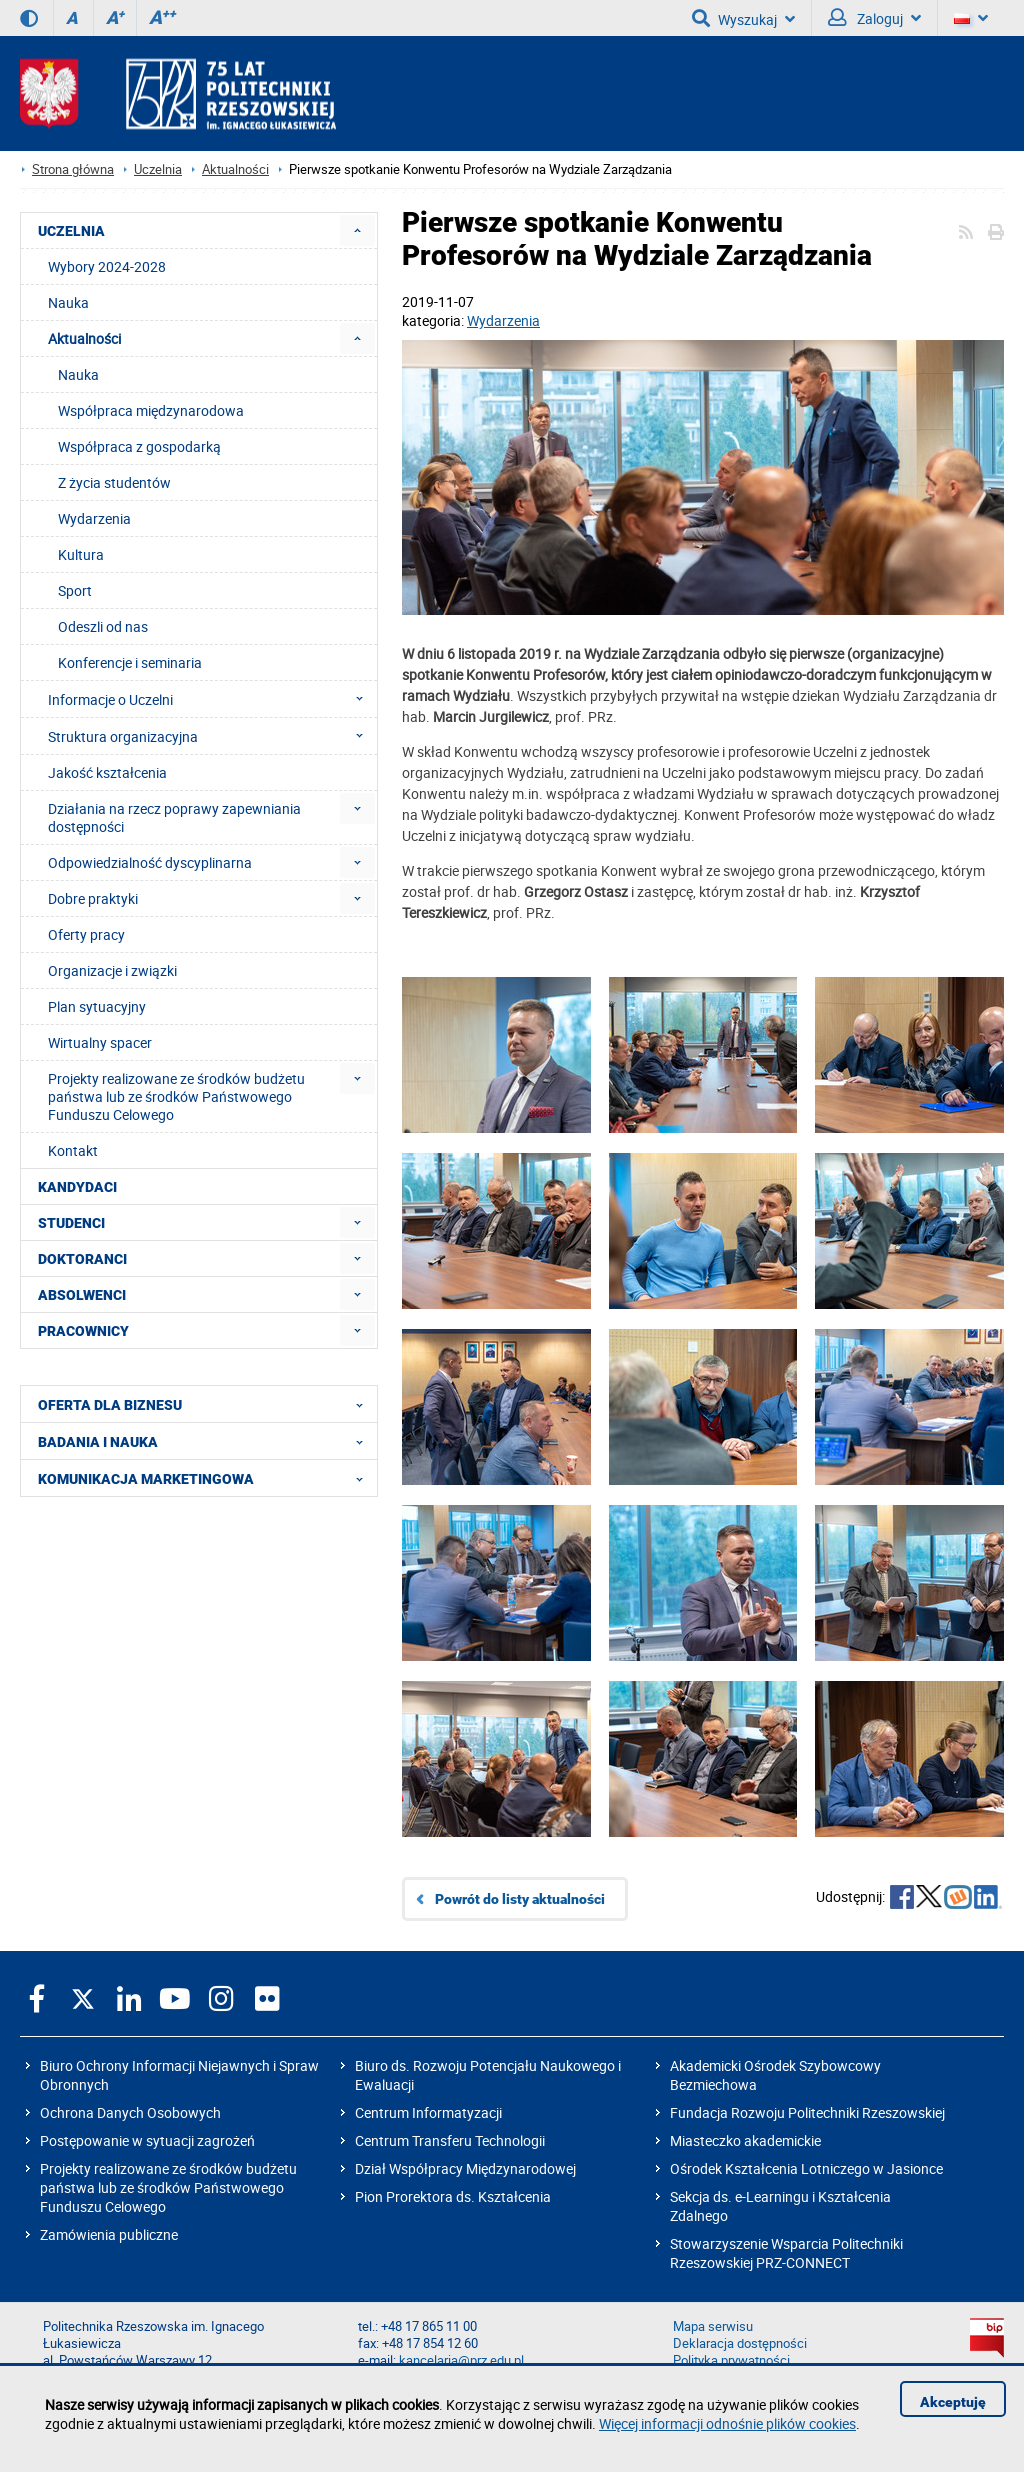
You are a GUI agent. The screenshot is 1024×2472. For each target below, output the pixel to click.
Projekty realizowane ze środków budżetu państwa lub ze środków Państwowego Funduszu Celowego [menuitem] (176, 1096)
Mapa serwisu (713, 2326)
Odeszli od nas (103, 626)
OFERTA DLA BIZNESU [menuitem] (206, 1404)
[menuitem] (357, 230)
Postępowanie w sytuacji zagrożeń (147, 2140)
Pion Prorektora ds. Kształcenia (453, 2196)
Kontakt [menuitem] (73, 1150)
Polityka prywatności (731, 2360)
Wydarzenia (503, 320)
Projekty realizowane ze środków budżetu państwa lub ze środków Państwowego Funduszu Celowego (168, 2187)
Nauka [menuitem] (68, 302)
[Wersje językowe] (971, 18)
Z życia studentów (114, 482)
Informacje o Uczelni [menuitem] (211, 699)
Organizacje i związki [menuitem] (112, 970)
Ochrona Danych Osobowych (130, 2112)
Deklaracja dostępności (740, 2343)
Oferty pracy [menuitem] (86, 934)
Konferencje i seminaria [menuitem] (130, 662)
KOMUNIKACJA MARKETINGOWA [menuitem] (206, 1478)
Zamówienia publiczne (109, 2234)
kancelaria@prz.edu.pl (461, 2360)
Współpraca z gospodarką (139, 446)
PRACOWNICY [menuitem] (83, 1331)
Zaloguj (874, 18)
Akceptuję (953, 2402)
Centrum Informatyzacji (428, 2112)
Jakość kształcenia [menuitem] (107, 772)
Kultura (81, 554)
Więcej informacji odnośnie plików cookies (727, 2423)
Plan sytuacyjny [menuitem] (97, 1006)
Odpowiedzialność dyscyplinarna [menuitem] (150, 862)
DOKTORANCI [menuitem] (82, 1259)
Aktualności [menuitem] (84, 338)
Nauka (78, 374)
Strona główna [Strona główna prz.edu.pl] (73, 169)
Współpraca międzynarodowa (151, 410)
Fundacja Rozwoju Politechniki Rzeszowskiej (807, 2112)
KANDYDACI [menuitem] (77, 1187)
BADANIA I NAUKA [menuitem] (206, 1441)
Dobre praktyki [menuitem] (93, 898)
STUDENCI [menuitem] (71, 1223)
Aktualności (235, 169)
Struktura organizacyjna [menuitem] (211, 736)
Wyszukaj (743, 18)
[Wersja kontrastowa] (29, 18)
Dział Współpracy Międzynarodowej (465, 2168)
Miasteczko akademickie (745, 2140)
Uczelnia (158, 169)
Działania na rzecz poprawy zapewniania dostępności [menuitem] (174, 817)
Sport (75, 590)
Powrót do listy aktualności (520, 1899)
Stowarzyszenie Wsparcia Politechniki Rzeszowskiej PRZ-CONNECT (786, 2253)
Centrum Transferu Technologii (450, 2140)
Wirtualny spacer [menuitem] (100, 1042)
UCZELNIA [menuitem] (71, 231)
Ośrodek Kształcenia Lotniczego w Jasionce (806, 2168)
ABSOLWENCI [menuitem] (82, 1295)
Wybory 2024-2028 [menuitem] (107, 266)
